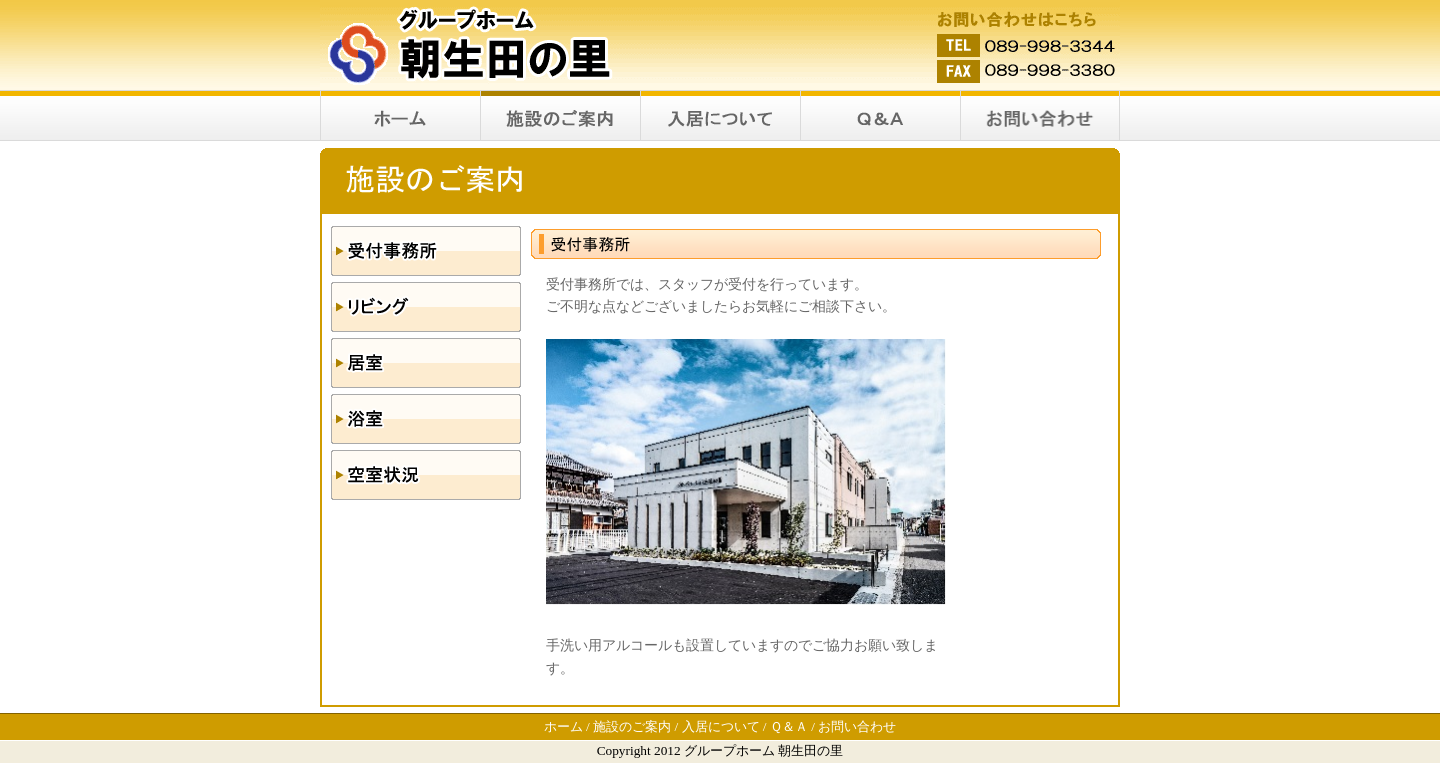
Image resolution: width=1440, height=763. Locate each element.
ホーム (563, 726)
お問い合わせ (857, 726)
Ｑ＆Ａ (789, 726)
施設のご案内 (632, 726)
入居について (721, 726)
